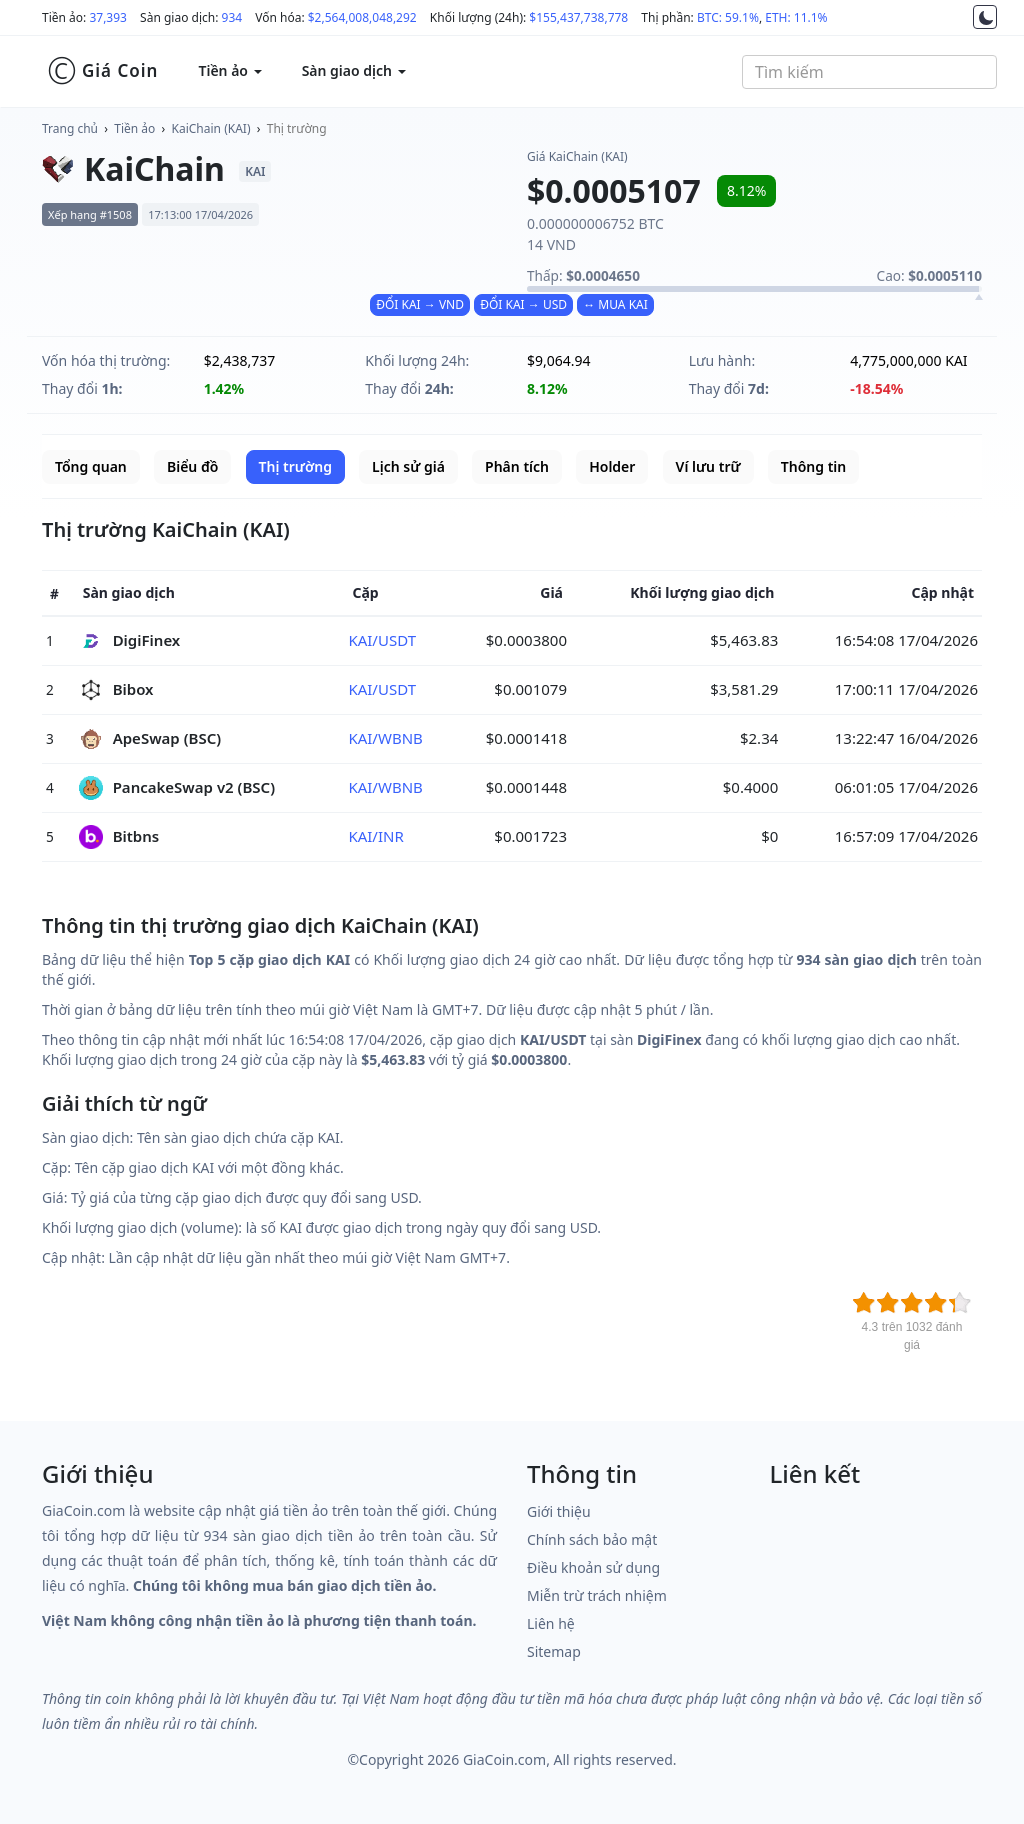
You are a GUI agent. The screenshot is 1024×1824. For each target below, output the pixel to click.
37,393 (108, 17)
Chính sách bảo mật (592, 1539)
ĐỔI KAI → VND (420, 304)
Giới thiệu (559, 1511)
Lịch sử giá (408, 466)
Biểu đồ (192, 466)
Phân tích (517, 466)
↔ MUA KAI (615, 304)
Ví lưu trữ (708, 466)
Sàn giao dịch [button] (354, 70)
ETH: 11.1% (796, 17)
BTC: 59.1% (728, 17)
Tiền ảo (134, 128)
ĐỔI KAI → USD (523, 304)
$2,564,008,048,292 (362, 17)
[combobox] (869, 72)
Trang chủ (70, 128)
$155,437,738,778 (578, 17)
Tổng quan (91, 466)
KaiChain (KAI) (211, 128)
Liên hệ (551, 1623)
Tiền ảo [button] (229, 70)
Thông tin (813, 466)
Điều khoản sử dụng (593, 1567)
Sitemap (554, 1651)
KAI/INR (375, 836)
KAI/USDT (382, 640)
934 (232, 17)
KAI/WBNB (385, 738)
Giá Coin (102, 71)
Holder (612, 466)
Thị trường (297, 128)
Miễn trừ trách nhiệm (597, 1595)
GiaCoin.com (504, 1759)
